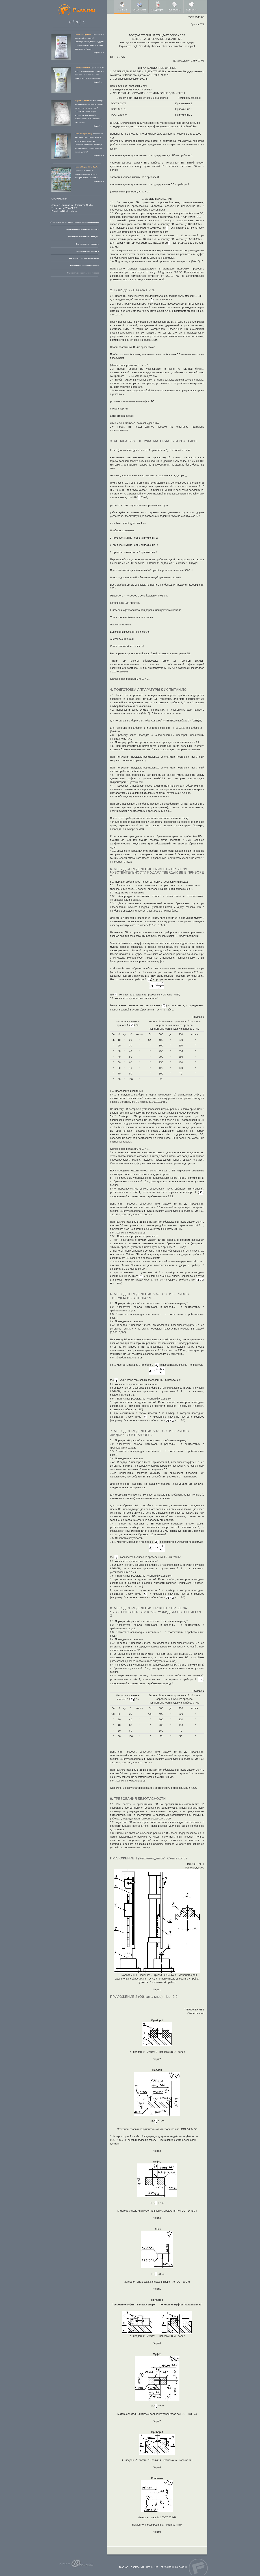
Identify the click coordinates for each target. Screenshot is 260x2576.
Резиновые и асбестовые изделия (84, 266)
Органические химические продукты (83, 237)
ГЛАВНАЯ (123, 2567)
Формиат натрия (82, 101)
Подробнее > (99, 53)
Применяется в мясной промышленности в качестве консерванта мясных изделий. (86, 174)
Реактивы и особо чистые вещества (84, 258)
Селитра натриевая (83, 34)
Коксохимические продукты (87, 244)
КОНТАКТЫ (180, 2567)
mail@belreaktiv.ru (68, 211)
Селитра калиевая (82, 68)
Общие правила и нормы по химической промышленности (74, 222)
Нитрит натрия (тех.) (83, 134)
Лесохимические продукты (87, 251)
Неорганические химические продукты (82, 229)
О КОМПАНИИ (137, 2567)
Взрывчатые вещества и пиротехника (83, 273)
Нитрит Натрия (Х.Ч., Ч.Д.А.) (86, 167)
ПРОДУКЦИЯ (152, 2567)
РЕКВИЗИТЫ (167, 2567)
